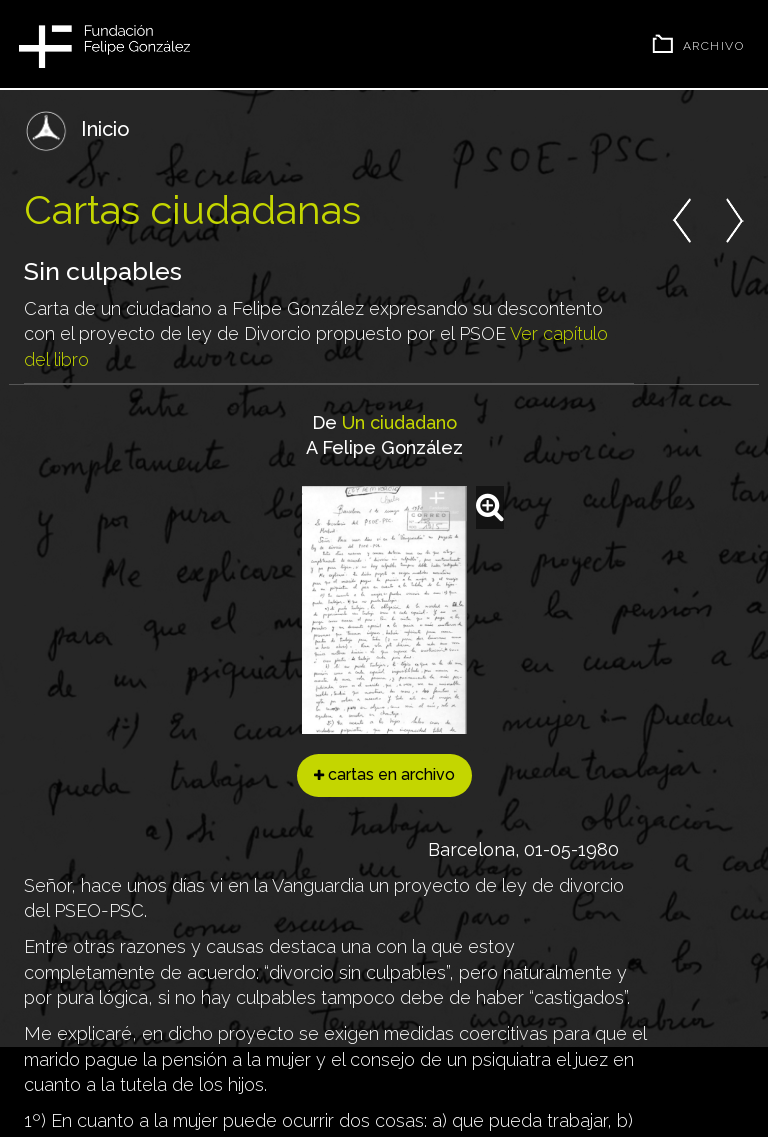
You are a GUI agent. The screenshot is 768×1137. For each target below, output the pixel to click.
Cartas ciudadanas (192, 209)
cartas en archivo (384, 774)
